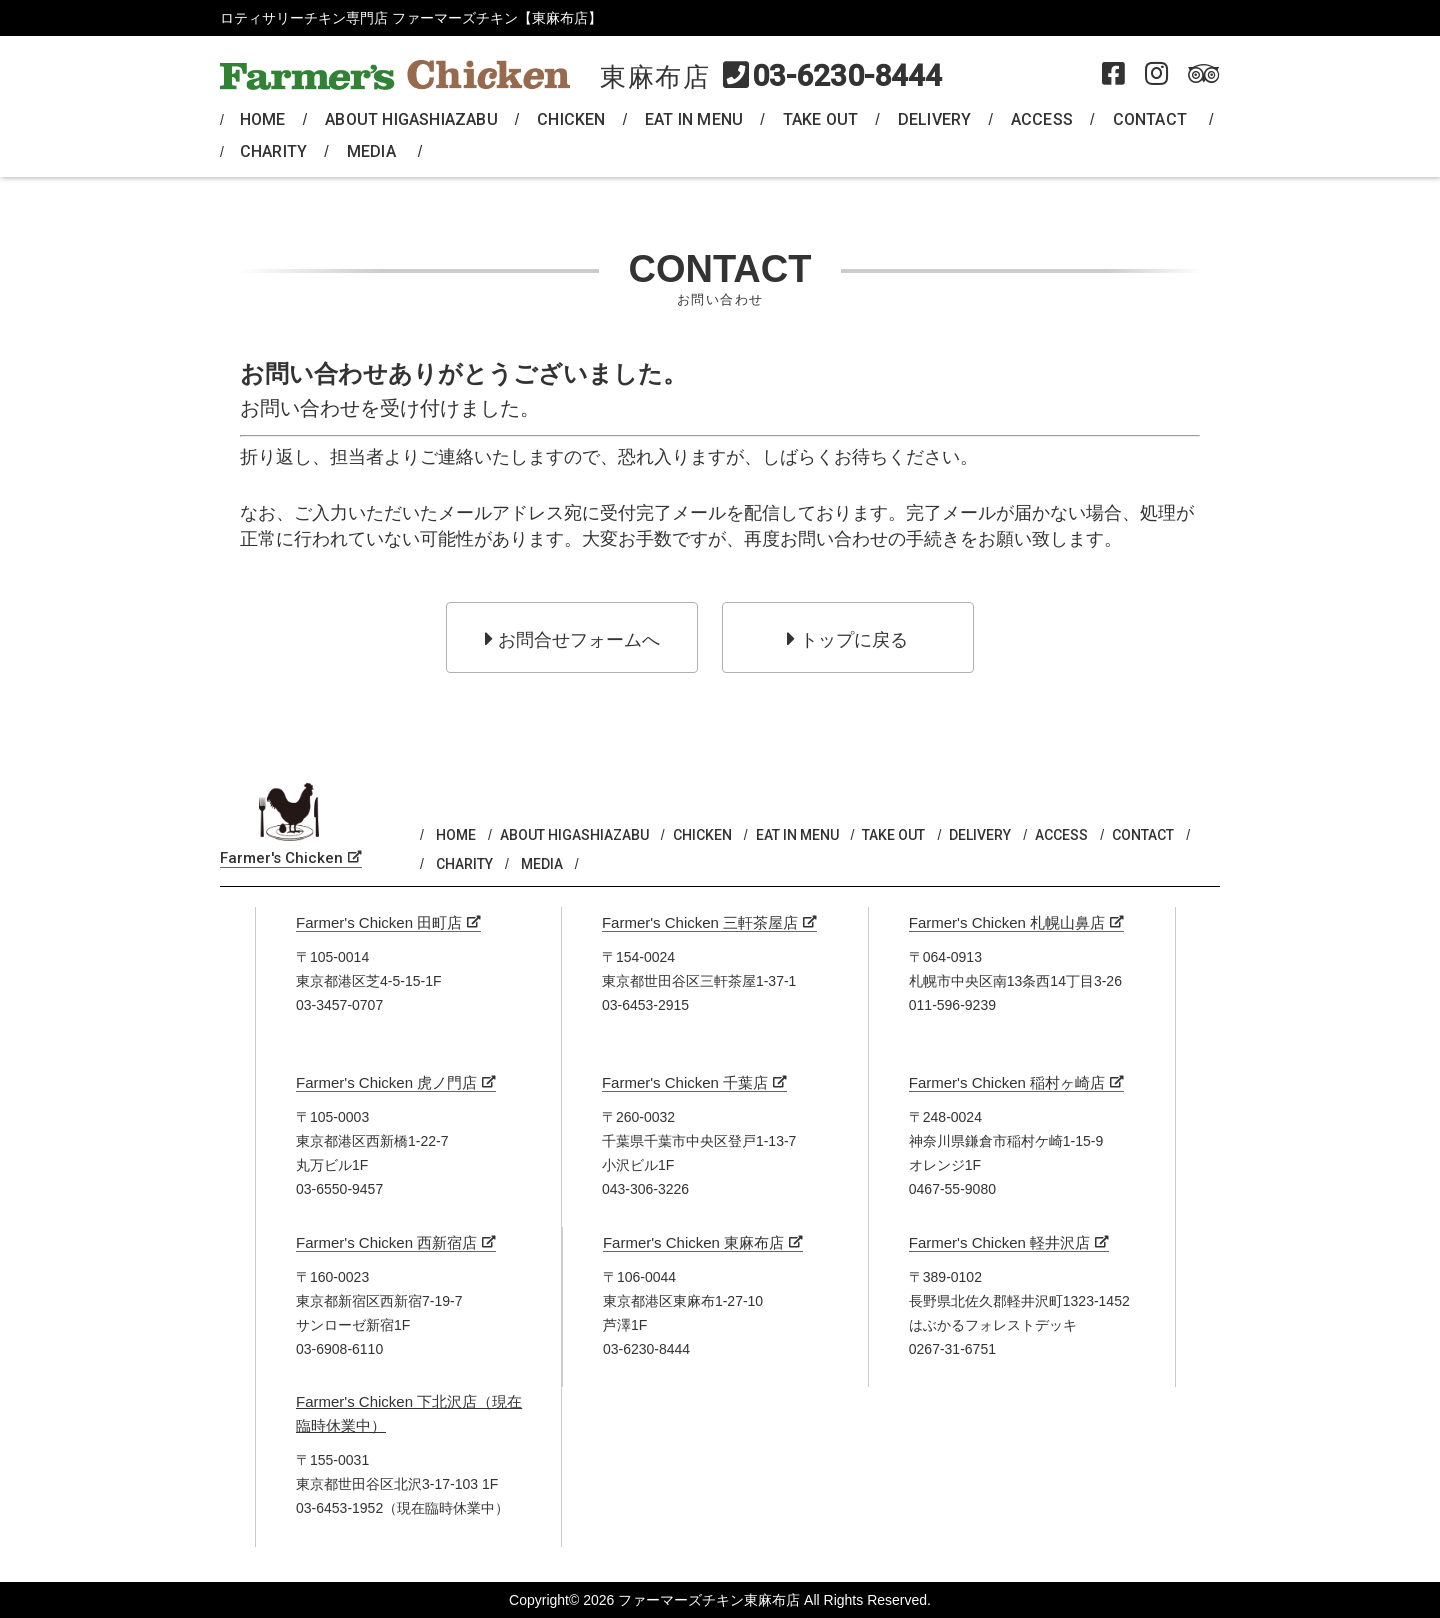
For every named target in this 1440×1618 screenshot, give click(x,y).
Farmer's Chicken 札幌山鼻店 (1007, 922)
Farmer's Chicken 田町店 (379, 922)
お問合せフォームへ (572, 639)
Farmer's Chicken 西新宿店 (386, 1242)
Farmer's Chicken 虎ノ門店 (386, 1082)
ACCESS (1042, 119)
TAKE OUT (821, 119)
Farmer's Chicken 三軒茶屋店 (700, 922)
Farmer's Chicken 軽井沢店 (999, 1242)
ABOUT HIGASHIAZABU (411, 119)
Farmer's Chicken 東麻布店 (693, 1242)
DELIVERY (935, 119)
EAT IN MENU (694, 119)
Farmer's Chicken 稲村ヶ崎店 (1007, 1082)
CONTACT (1150, 119)
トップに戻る (847, 639)
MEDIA (371, 151)
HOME (263, 119)
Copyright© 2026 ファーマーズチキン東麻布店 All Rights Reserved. (720, 1600)
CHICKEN (571, 119)
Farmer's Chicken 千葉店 (685, 1082)
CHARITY (273, 151)
